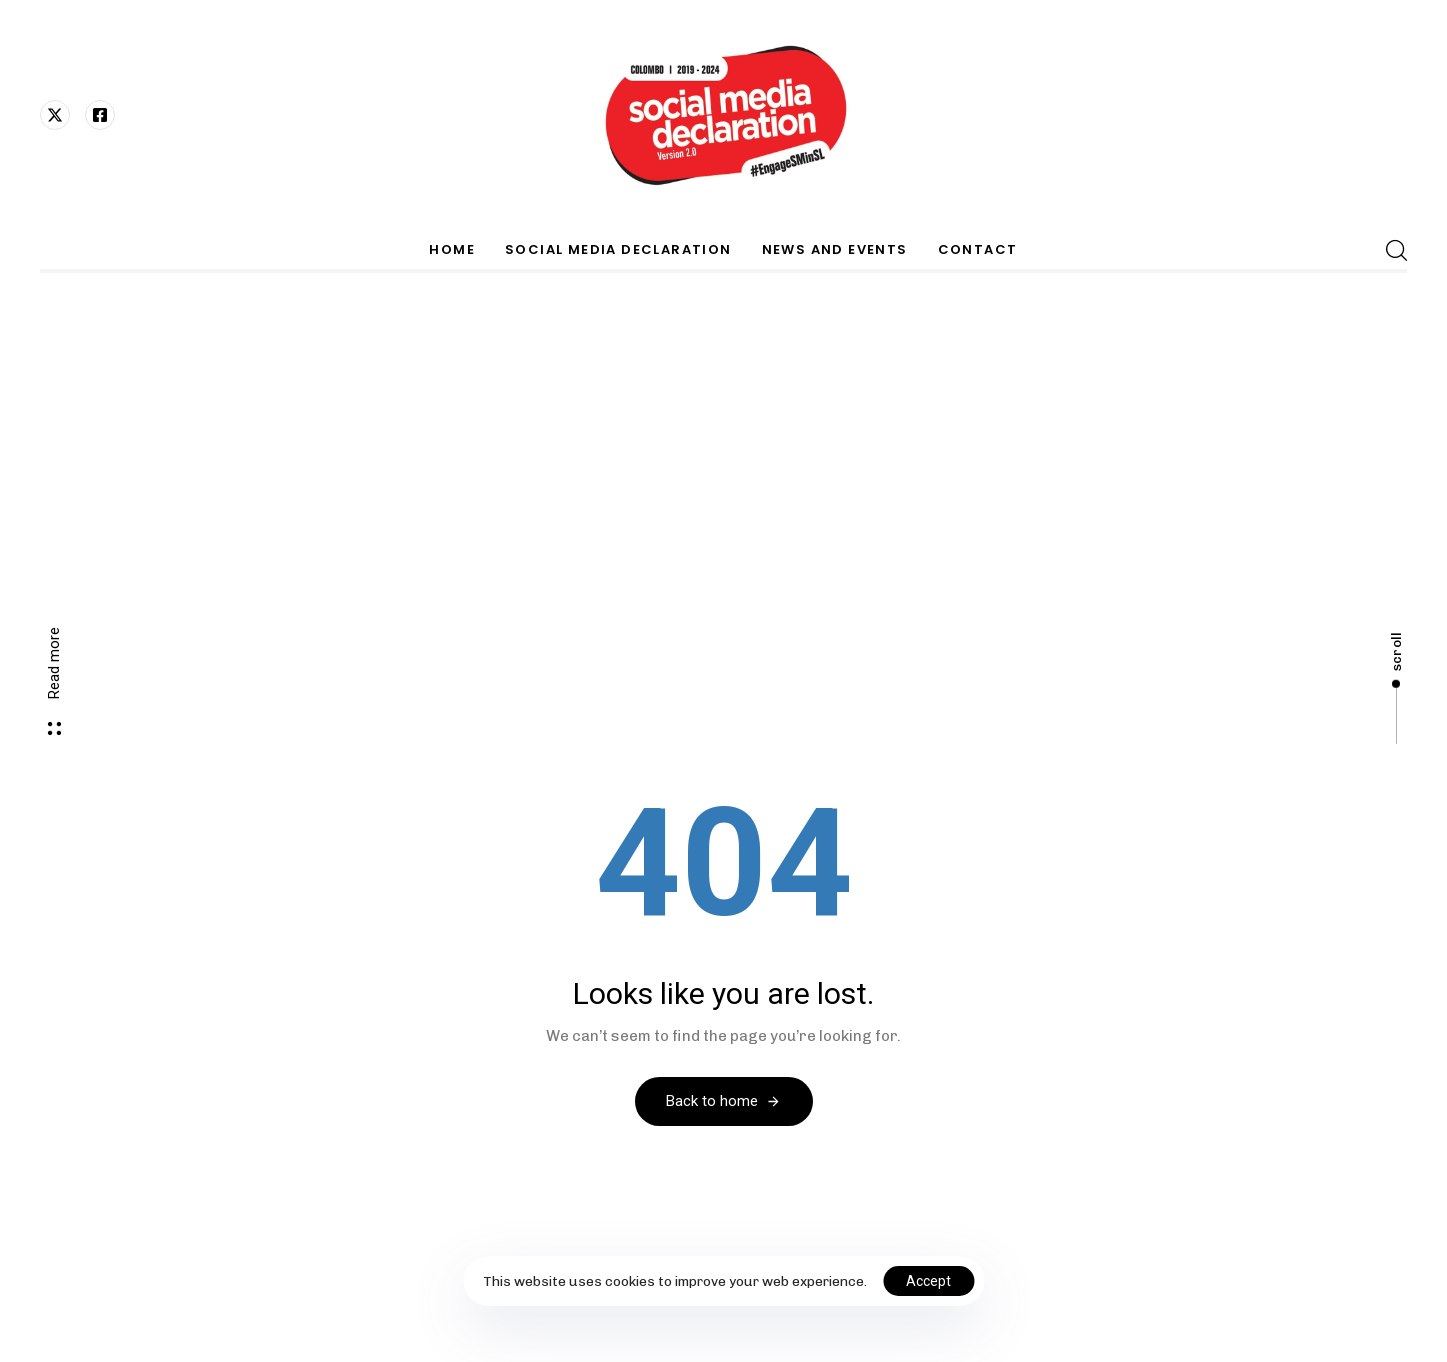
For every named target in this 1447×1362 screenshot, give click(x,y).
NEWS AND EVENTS (835, 249)
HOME (452, 249)
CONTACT (978, 249)
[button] (1396, 250)
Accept (928, 1281)
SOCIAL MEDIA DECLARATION (618, 249)
